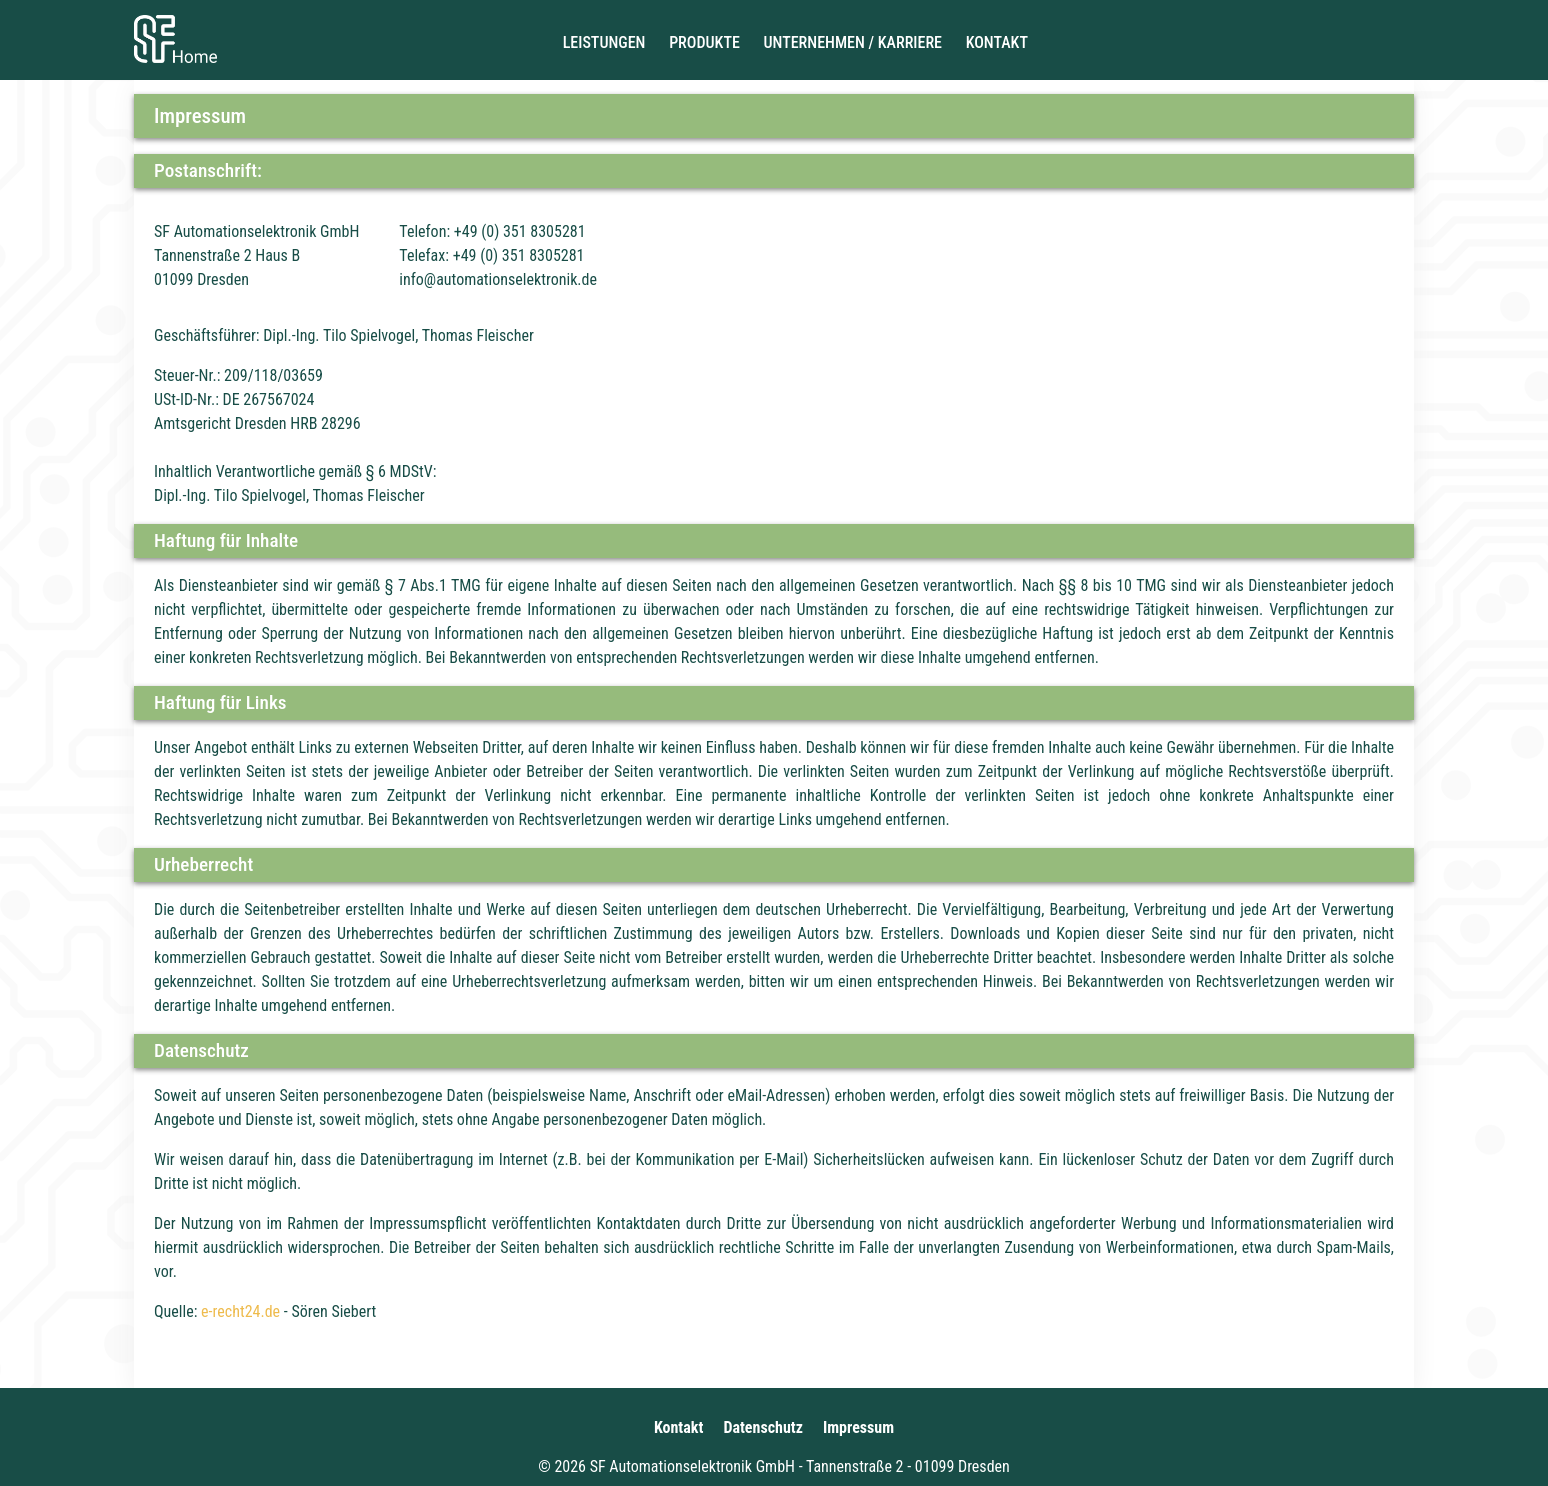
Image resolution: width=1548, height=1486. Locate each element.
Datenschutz (763, 1427)
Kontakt (997, 42)
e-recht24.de (240, 1311)
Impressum (858, 1427)
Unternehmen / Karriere (853, 42)
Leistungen (604, 42)
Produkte (704, 42)
